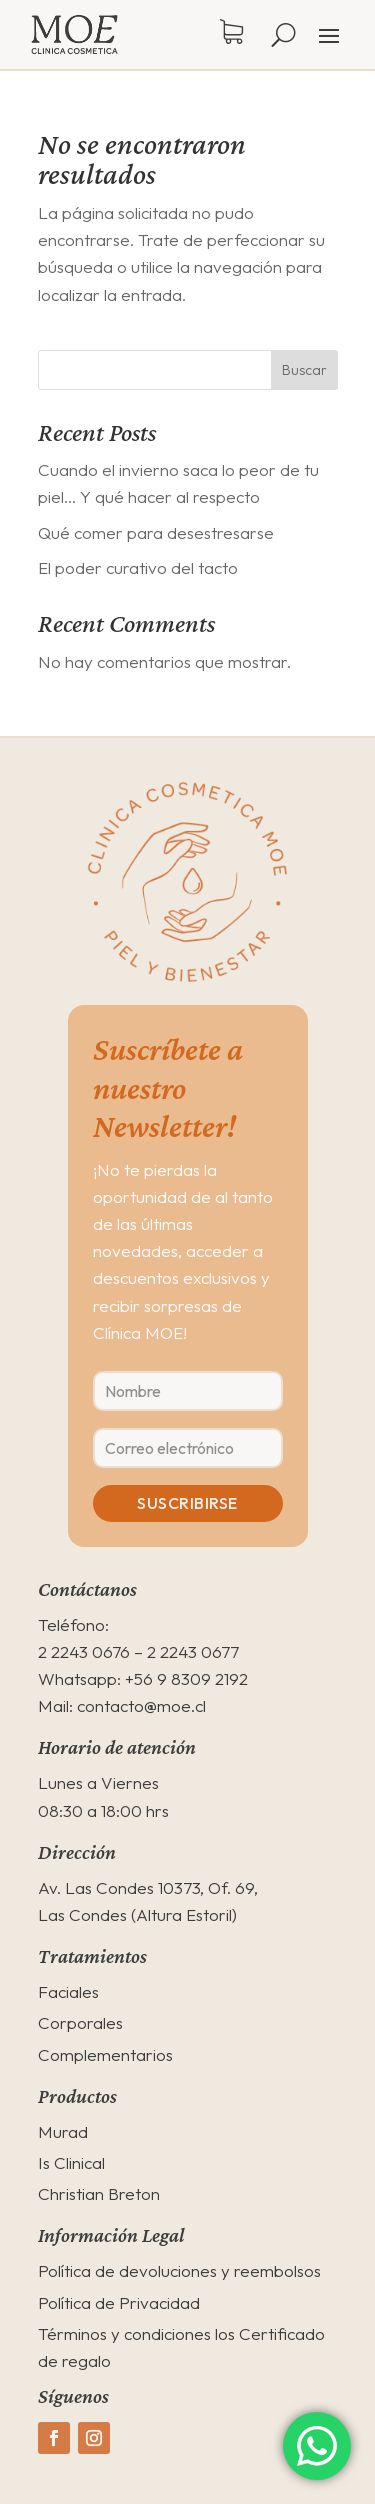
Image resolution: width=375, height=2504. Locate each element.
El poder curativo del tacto (138, 567)
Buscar (304, 370)
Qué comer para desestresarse (156, 532)
